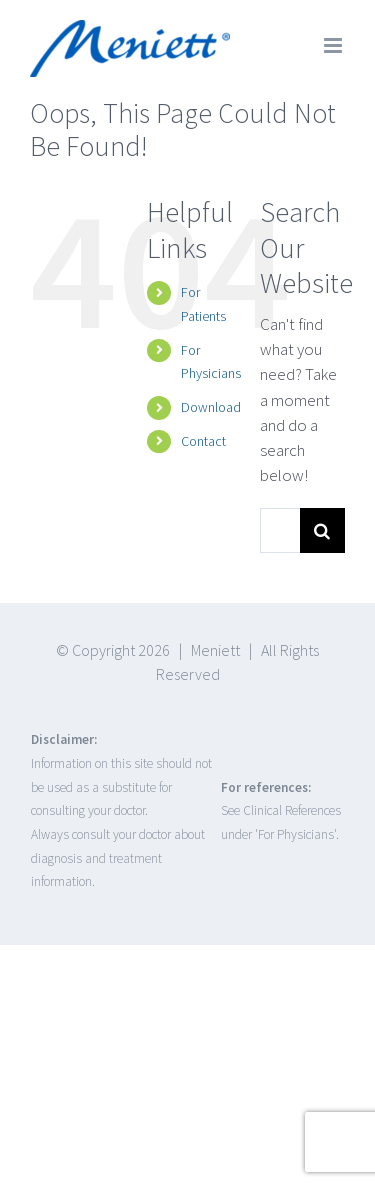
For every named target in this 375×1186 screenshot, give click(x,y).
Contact (203, 441)
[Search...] (280, 530)
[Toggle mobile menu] (334, 45)
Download (211, 407)
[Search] (322, 530)
